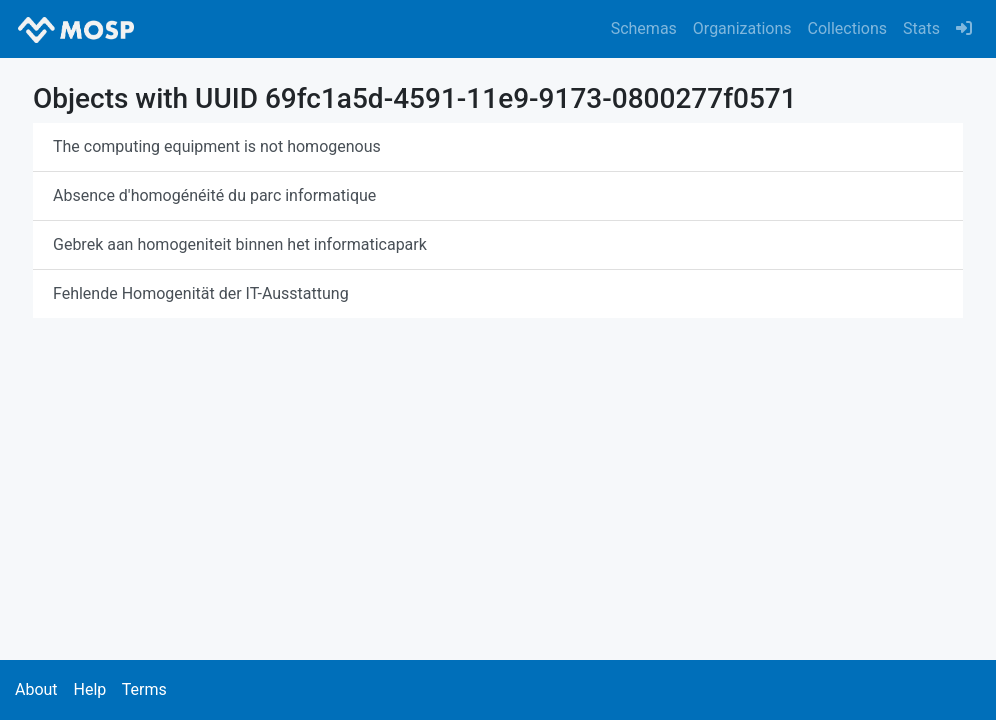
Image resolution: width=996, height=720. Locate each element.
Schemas (644, 28)
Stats (921, 28)
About (36, 689)
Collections (848, 28)
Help (89, 689)
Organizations (742, 28)
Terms (144, 689)
